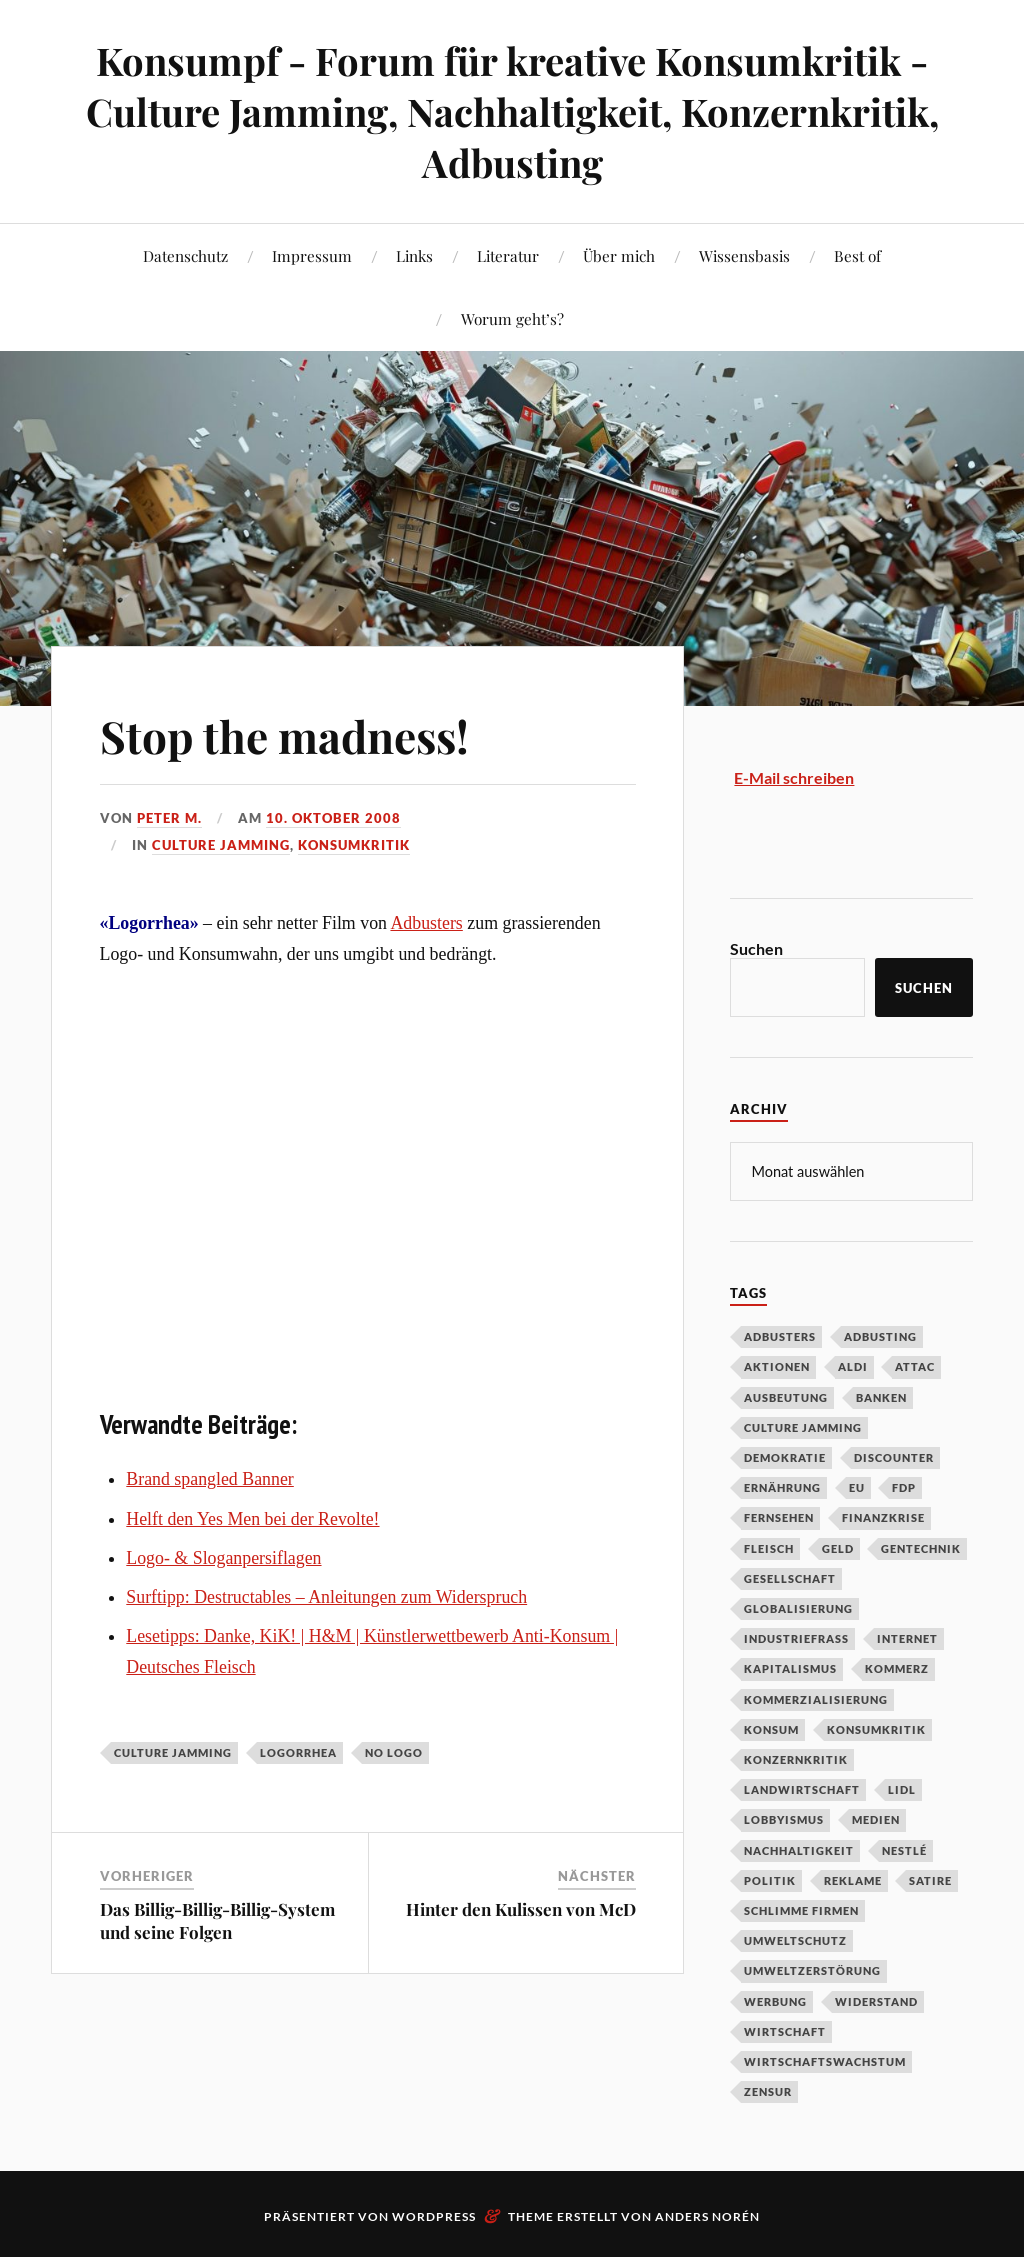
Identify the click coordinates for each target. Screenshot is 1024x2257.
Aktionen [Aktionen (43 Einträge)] (777, 1365)
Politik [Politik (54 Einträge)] (770, 1879)
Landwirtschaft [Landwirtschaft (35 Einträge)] (802, 1788)
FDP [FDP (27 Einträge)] (904, 1486)
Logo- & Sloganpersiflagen (223, 1558)
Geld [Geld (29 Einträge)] (838, 1547)
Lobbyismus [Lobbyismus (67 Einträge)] (784, 1818)
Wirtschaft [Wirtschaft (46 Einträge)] (785, 2030)
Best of (857, 255)
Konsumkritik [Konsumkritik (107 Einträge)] (876, 1728)
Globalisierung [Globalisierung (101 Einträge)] (798, 1607)
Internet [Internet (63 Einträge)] (907, 1637)
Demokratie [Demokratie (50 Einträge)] (785, 1456)
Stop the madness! (284, 735)
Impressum (312, 255)
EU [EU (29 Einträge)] (857, 1486)
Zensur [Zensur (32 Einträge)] (768, 2090)
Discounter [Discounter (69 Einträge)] (894, 1456)
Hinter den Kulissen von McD (521, 1909)
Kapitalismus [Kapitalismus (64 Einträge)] (790, 1667)
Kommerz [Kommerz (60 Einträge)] (897, 1667)
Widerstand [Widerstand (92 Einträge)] (876, 2000)
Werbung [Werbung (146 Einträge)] (775, 2000)
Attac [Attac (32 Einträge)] (915, 1365)
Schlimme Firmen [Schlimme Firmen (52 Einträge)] (801, 1909)
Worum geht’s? (512, 318)
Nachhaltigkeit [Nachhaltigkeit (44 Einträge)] (799, 1849)
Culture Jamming (221, 845)
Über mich (619, 255)
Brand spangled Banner (210, 1479)
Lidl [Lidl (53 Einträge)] (902, 1788)
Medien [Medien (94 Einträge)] (876, 1818)
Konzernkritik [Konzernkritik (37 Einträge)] (796, 1758)
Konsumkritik (354, 845)
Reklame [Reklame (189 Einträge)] (853, 1879)
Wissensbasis (744, 255)
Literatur (508, 255)
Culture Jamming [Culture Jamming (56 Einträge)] (803, 1426)
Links (414, 255)
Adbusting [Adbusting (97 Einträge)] (880, 1335)
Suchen (756, 948)
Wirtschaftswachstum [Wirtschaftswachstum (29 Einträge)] (825, 2060)
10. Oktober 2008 (333, 818)
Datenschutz (185, 255)
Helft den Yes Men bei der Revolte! (252, 1519)
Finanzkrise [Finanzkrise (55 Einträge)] (883, 1516)
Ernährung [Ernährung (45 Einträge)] (782, 1486)
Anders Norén (707, 2215)
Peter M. (169, 818)
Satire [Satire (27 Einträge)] (930, 1879)
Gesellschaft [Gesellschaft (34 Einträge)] (790, 1577)
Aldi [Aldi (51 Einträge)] (853, 1365)
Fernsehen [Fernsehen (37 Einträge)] (779, 1516)
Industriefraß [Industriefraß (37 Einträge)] (796, 1637)
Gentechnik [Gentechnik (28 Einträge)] (921, 1547)
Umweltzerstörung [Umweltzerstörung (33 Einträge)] (812, 1969)
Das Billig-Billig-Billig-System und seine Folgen (217, 1920)
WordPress (434, 2215)
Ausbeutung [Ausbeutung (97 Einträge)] (786, 1396)
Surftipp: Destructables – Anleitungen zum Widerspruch (326, 1597)
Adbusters (426, 923)
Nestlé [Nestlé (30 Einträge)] (904, 1849)
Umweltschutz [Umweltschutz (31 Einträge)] (795, 1939)
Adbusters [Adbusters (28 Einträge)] (780, 1335)
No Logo (394, 1752)
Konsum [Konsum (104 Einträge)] (771, 1728)
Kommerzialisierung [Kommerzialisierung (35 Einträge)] (816, 1698)
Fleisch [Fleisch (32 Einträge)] (769, 1547)
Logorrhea (298, 1752)
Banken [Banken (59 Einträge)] (881, 1396)
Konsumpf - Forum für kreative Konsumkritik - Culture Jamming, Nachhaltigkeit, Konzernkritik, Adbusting (512, 111)
